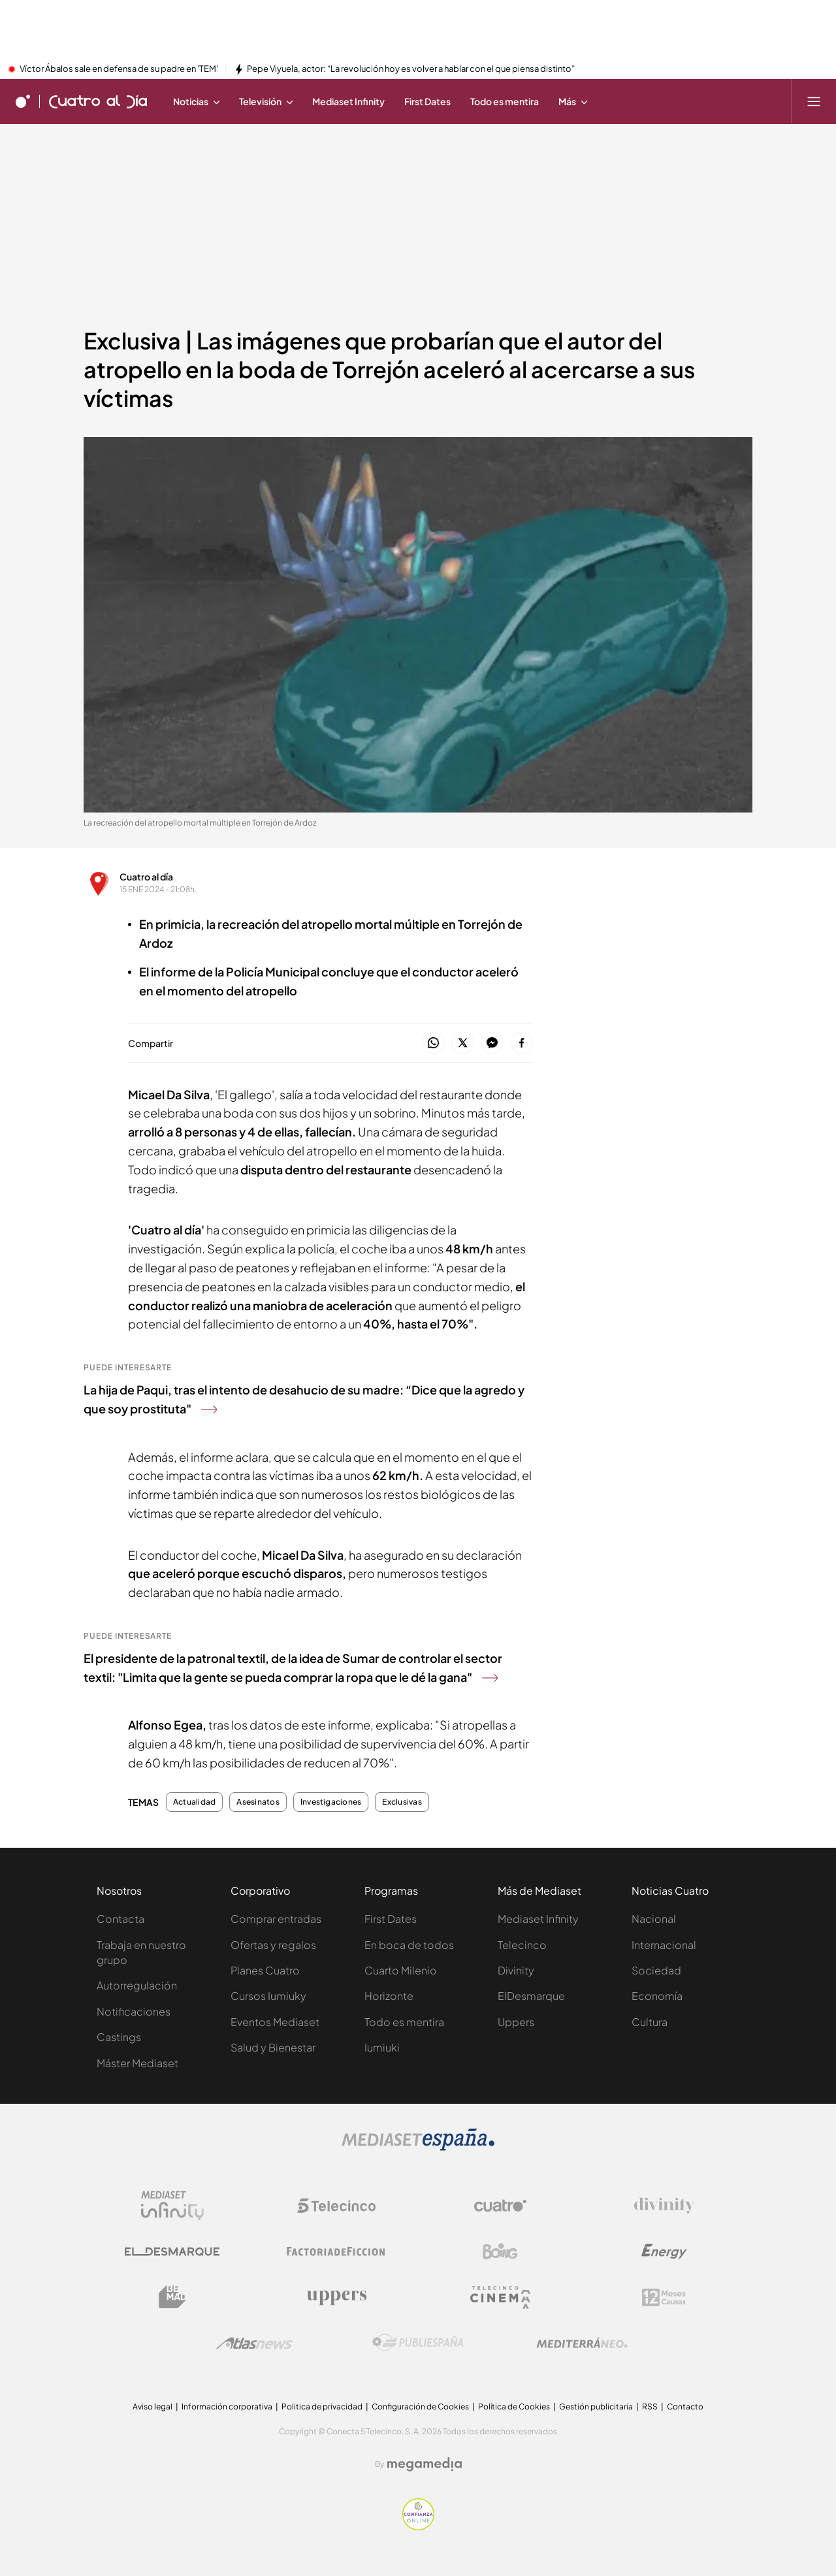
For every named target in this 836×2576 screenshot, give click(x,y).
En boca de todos (409, 1945)
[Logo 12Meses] (664, 2297)
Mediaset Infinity (538, 1918)
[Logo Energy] (664, 2251)
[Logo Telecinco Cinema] (500, 2297)
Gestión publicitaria (596, 2406)
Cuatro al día (146, 876)
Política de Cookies (514, 2406)
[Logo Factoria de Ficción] (336, 2251)
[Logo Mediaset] (418, 2147)
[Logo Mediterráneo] (582, 2343)
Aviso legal (152, 2406)
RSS (650, 2406)
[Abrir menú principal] (813, 101)
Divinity (516, 1970)
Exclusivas (401, 1802)
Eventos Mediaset (275, 2022)
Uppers (516, 2022)
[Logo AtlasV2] (254, 2343)
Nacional (654, 1918)
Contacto (685, 2406)
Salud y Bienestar (273, 2047)
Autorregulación (137, 1985)
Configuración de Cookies (420, 2406)
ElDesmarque (531, 1996)
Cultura (649, 2022)
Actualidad (194, 1802)
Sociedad (656, 1970)
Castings (119, 2037)
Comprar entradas (276, 1918)
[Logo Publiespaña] (418, 2342)
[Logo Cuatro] (500, 2205)
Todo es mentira (404, 2022)
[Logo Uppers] (336, 2297)
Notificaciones (133, 2011)
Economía (657, 1996)
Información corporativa (227, 2406)
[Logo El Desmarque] (172, 2251)
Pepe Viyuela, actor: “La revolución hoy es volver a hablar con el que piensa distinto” (411, 69)
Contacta (120, 1918)
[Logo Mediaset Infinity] (172, 2205)
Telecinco (522, 1945)
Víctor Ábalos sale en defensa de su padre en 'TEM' (119, 69)
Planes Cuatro (265, 1970)
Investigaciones (331, 1802)
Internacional (664, 1945)
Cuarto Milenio (400, 1970)
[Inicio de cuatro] (23, 101)
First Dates (390, 1918)
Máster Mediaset (137, 2063)
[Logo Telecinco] (336, 2205)
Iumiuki (382, 2047)
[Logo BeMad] (172, 2297)
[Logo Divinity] (664, 2205)
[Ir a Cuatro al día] (98, 101)
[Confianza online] (418, 2526)
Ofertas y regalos (273, 1945)
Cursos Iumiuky (268, 1996)
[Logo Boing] (500, 2251)
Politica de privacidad (321, 2406)
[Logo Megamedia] (424, 2464)
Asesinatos (257, 1802)
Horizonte (388, 1996)
